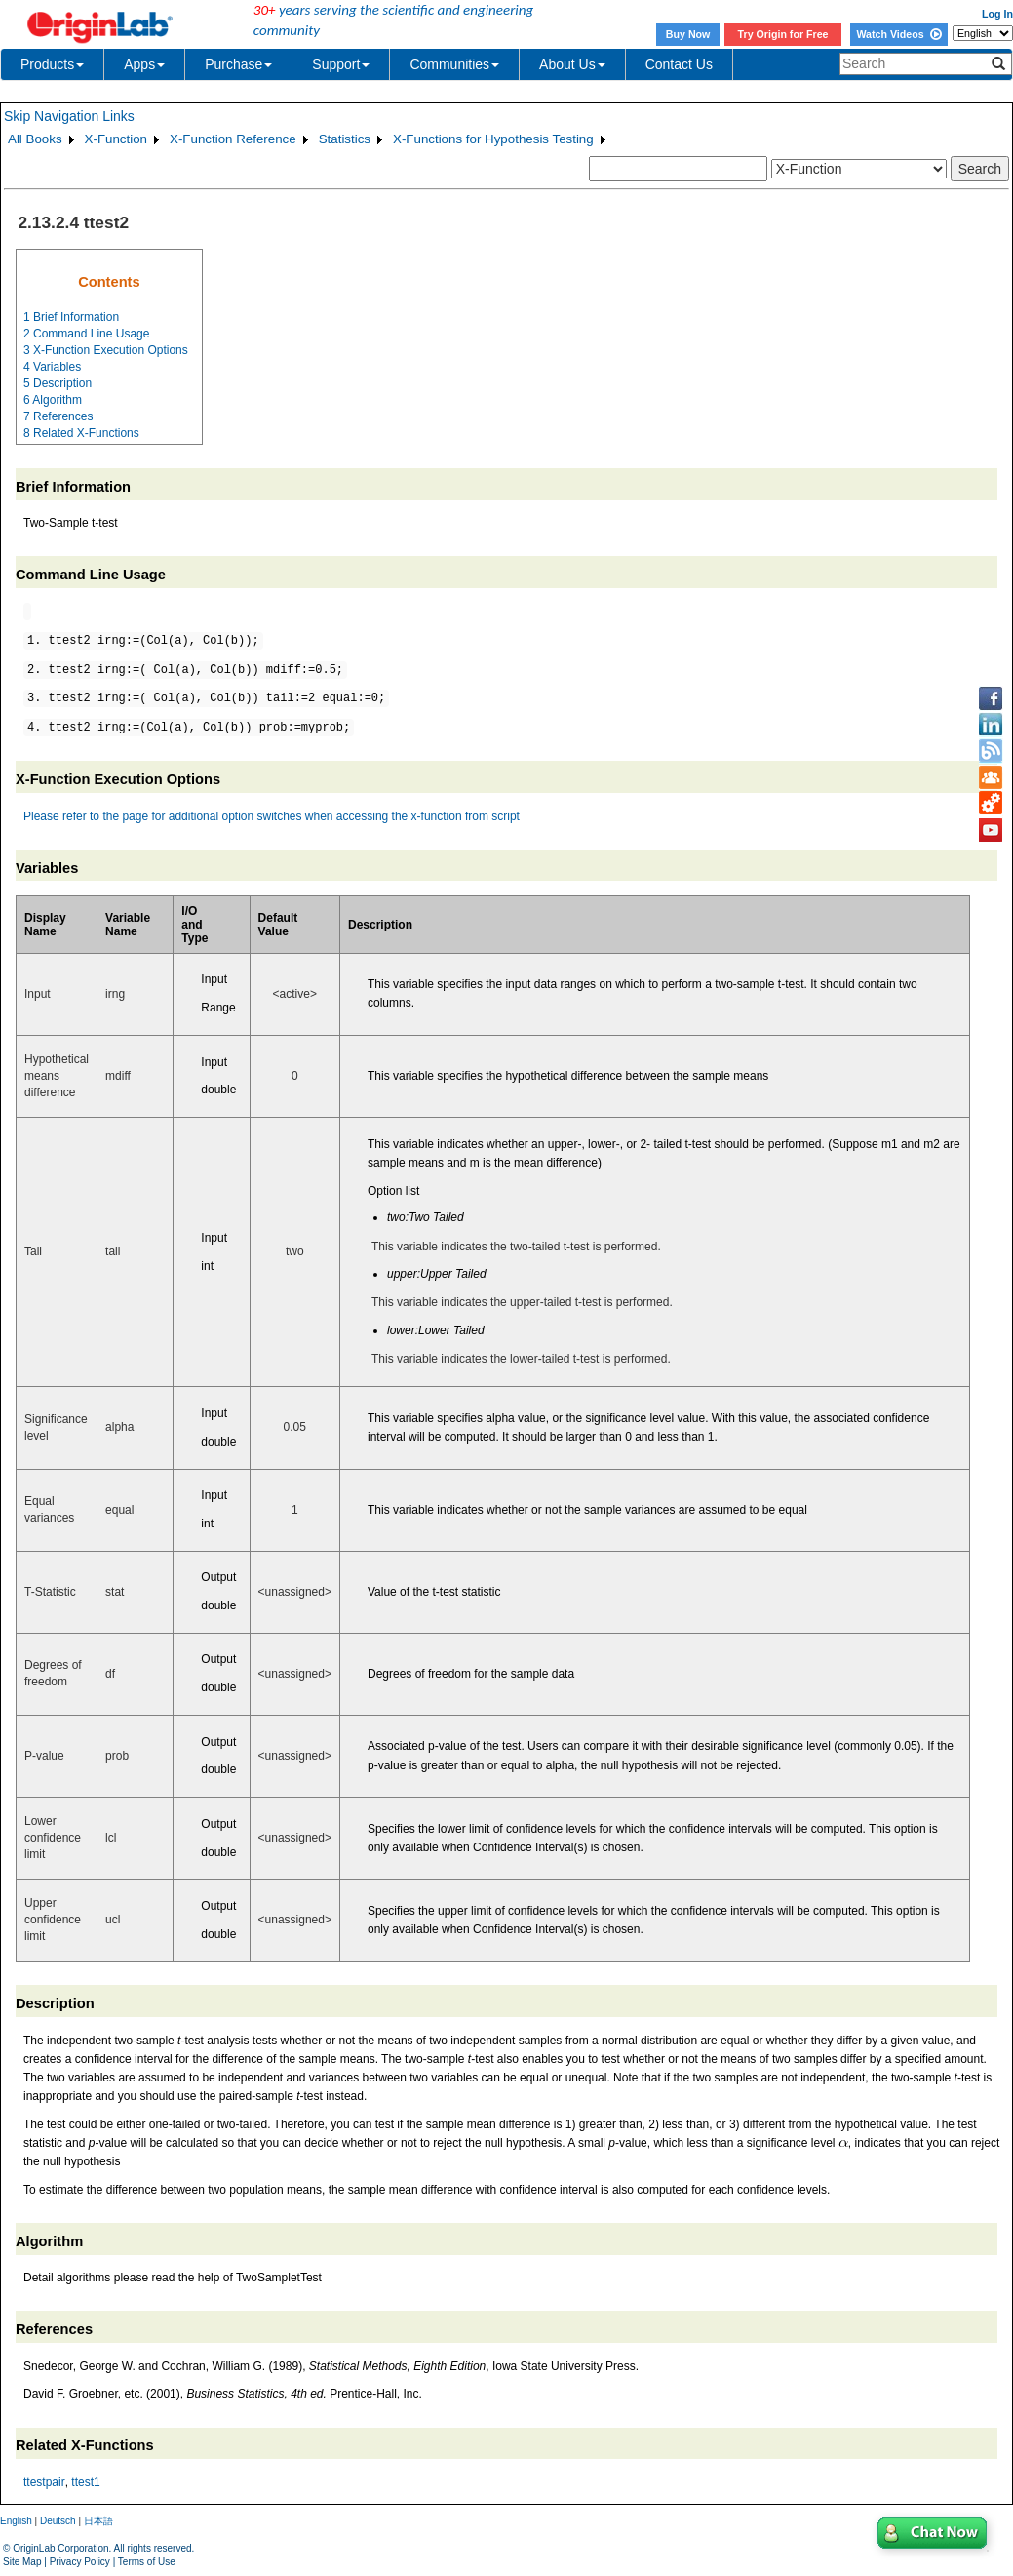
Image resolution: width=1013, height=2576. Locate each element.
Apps (144, 64)
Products (52, 64)
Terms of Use (146, 2561)
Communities (454, 64)
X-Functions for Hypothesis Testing (493, 139)
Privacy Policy (80, 2561)
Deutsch (58, 2521)
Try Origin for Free (783, 34)
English (16, 2521)
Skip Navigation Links (69, 116)
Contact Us (679, 64)
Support (341, 64)
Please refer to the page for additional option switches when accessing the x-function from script (271, 816)
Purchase (238, 64)
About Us (572, 64)
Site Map (22, 2561)
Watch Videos (898, 34)
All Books (35, 139)
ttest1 (85, 2482)
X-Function (116, 139)
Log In (997, 14)
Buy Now (688, 34)
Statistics (344, 139)
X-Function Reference (233, 139)
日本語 (98, 2521)
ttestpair (44, 2482)
